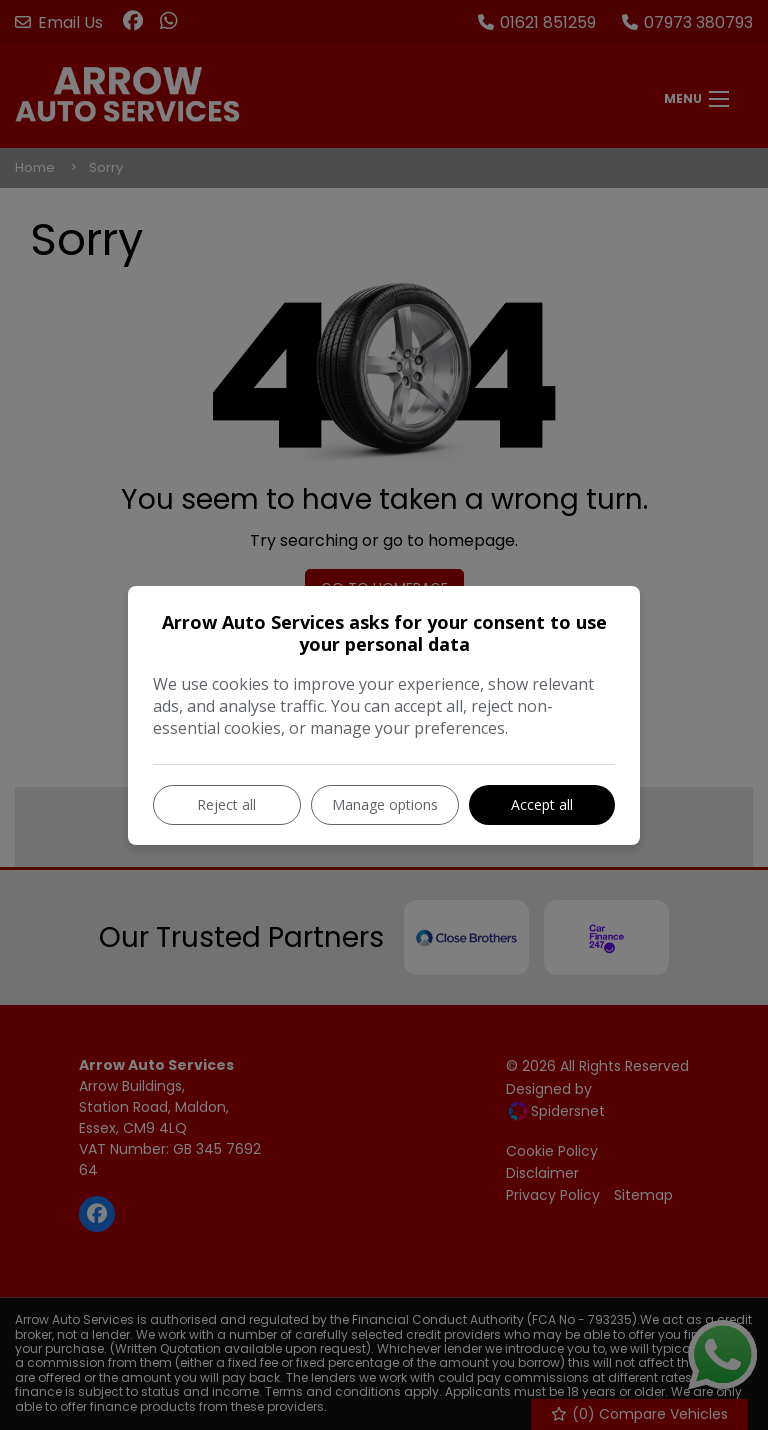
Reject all (226, 804)
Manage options (385, 804)
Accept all (542, 804)
